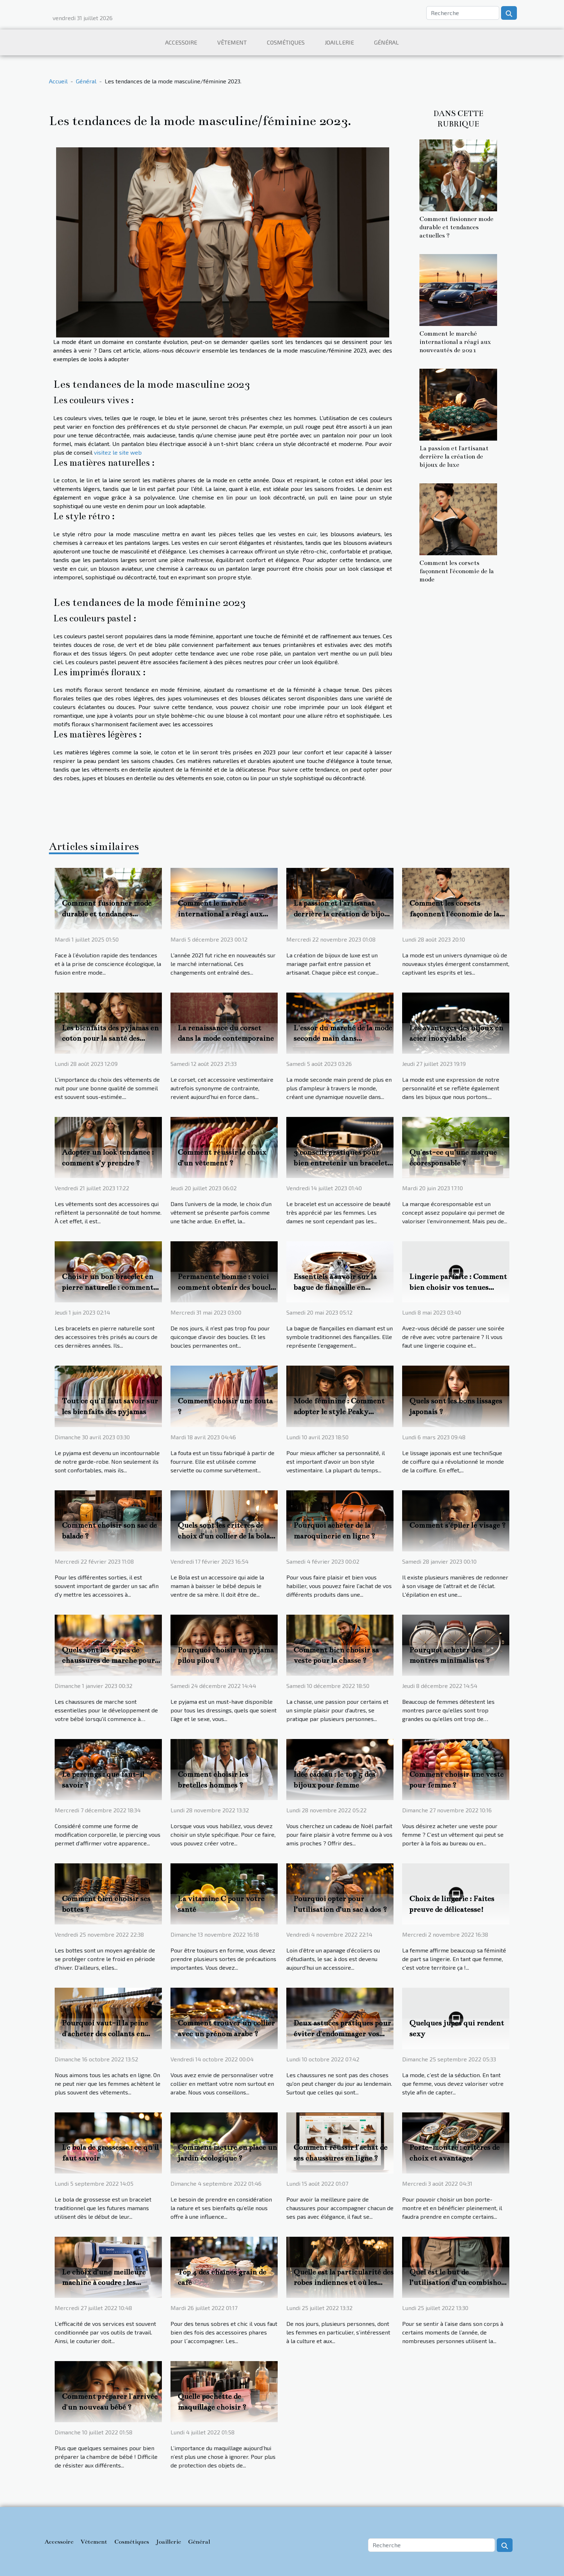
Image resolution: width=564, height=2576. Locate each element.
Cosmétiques (286, 42)
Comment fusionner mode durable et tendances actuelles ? (456, 227)
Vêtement (232, 42)
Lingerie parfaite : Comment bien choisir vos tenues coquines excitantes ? (458, 1287)
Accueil (58, 81)
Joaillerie (339, 42)
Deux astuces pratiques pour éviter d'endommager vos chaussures (342, 2033)
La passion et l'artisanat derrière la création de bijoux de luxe (453, 457)
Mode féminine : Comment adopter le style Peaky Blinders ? (339, 1411)
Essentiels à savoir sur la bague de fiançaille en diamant (335, 1287)
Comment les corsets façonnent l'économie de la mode (456, 571)
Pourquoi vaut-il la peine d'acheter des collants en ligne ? (105, 2033)
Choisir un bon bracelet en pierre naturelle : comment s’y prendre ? (107, 1287)
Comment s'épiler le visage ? (457, 1525)
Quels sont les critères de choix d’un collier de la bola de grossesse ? (224, 1536)
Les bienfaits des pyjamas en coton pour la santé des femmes (110, 1038)
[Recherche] (462, 13)
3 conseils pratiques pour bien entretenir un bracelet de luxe (340, 1162)
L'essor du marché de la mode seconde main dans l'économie (343, 1038)
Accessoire (181, 42)
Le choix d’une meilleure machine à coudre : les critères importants (104, 2282)
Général (386, 42)
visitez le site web (118, 452)
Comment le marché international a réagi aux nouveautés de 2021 (455, 342)
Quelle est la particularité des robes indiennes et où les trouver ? (344, 2282)
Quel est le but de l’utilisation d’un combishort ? (458, 2282)
